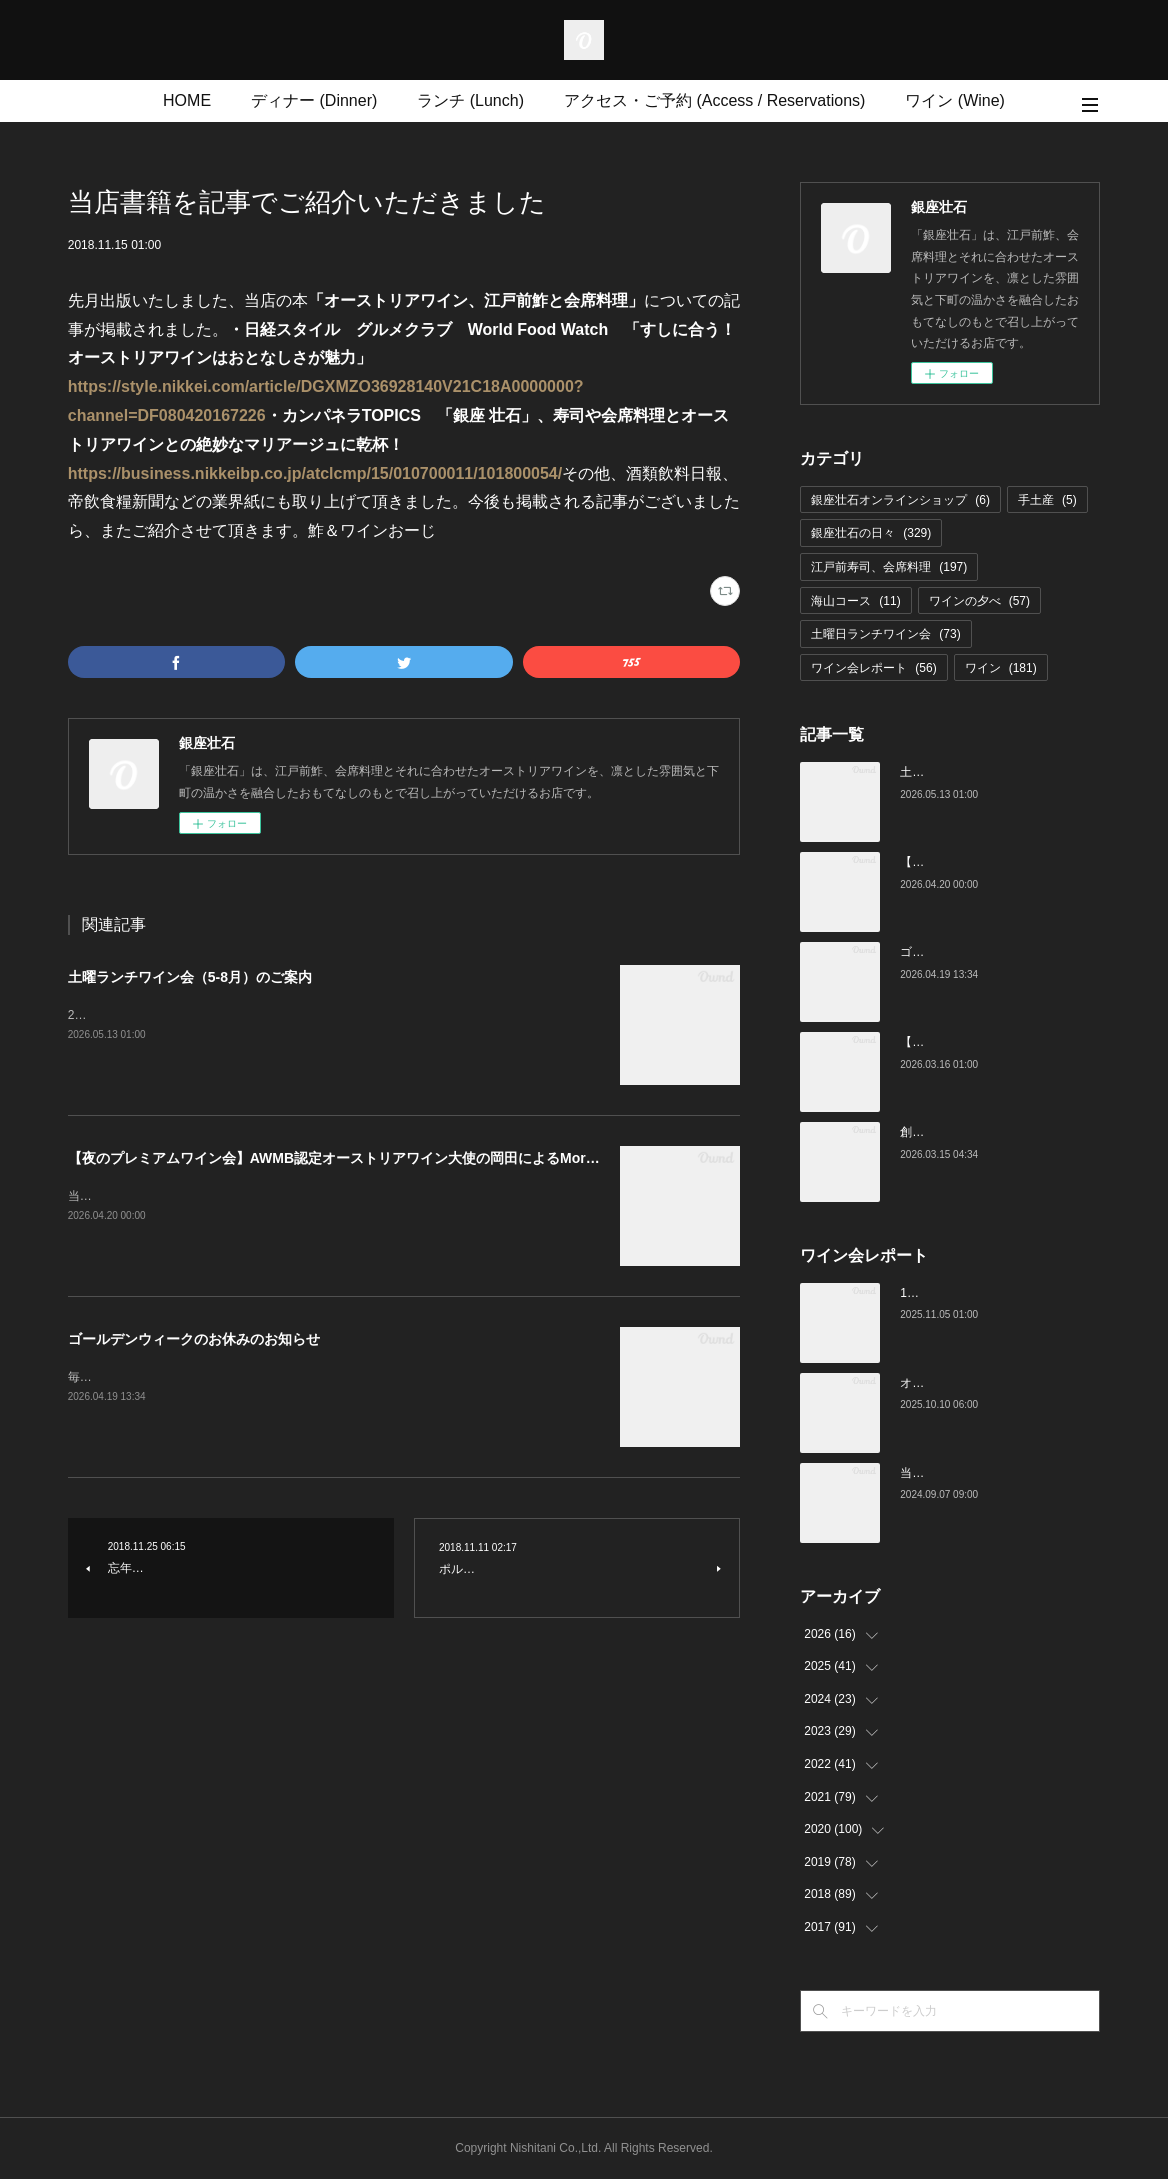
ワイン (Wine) (955, 100)
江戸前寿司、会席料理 (889, 567)
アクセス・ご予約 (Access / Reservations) (714, 100)
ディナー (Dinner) (314, 100)
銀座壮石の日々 (871, 533)
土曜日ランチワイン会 (885, 634)
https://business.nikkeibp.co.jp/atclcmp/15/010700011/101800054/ (315, 473)
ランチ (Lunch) (470, 100)
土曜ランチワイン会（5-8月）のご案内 (190, 977)
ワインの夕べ (979, 601)
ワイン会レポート (873, 668)
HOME (187, 100)
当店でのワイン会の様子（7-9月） (992, 1473)
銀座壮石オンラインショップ (900, 500)
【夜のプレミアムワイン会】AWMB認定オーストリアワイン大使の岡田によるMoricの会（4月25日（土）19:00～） (432, 1158)
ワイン (1001, 668)
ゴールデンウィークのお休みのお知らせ (194, 1339)
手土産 (1047, 500)
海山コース (855, 601)
